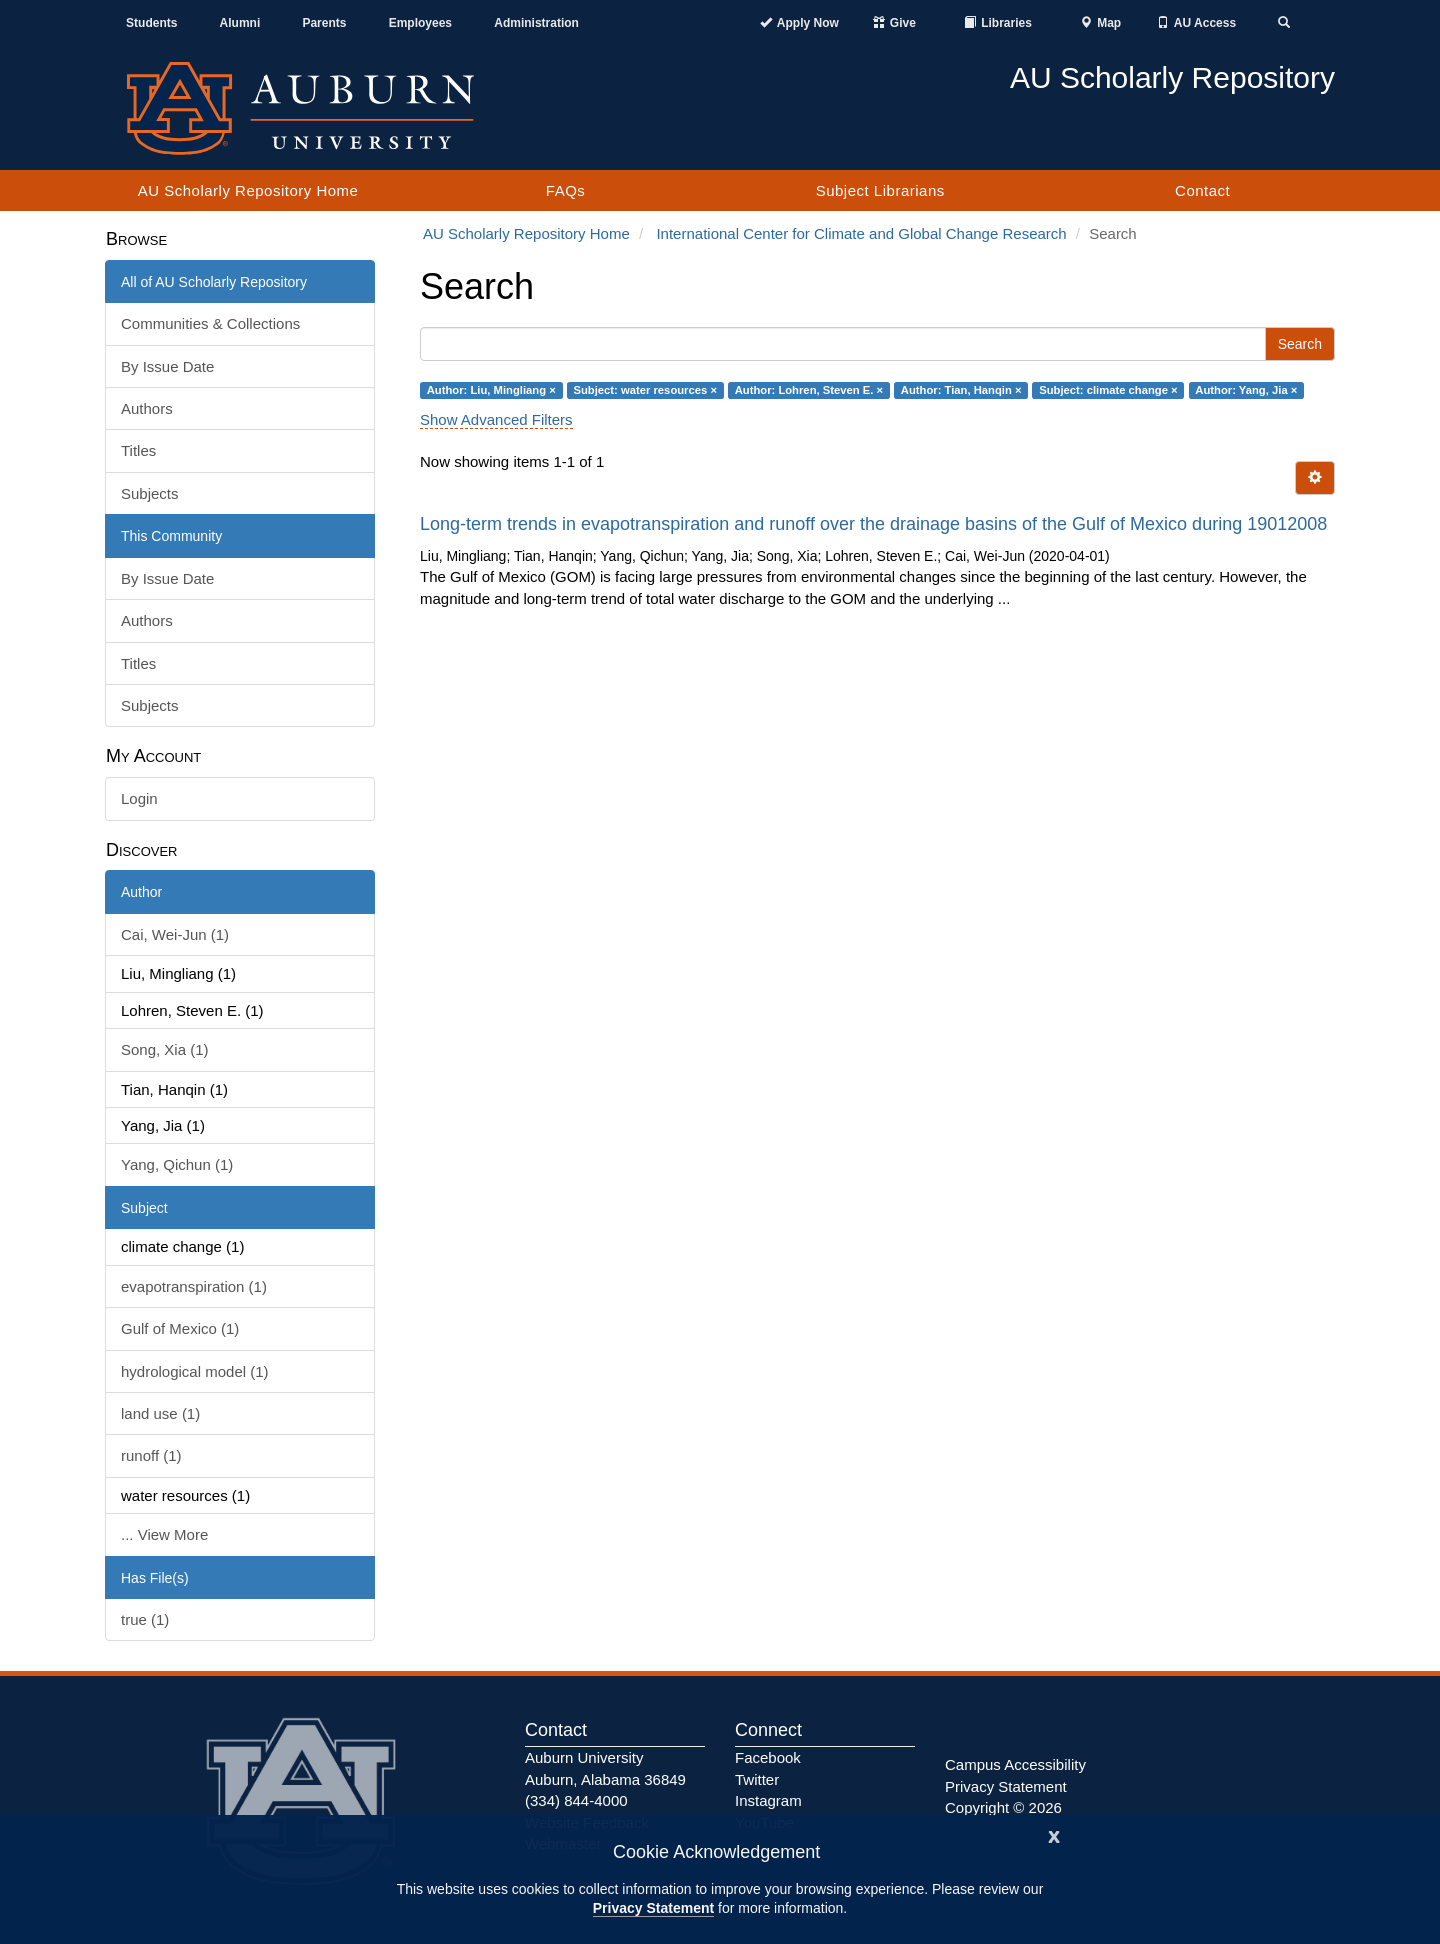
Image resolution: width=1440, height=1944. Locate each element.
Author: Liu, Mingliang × (491, 390)
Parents (324, 23)
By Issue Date (167, 366)
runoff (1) (151, 1455)
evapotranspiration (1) (194, 1286)
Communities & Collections (210, 323)
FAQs (566, 190)
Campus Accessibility (1015, 1764)
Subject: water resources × (645, 390)
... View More (164, 1534)
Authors (147, 408)
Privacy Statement (653, 1908)
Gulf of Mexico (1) (180, 1328)
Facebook (768, 1757)
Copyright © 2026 (1003, 1807)
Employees (420, 23)
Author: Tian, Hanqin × (961, 390)
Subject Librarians (880, 190)
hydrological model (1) (195, 1371)
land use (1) (160, 1413)
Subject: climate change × (1108, 390)
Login (139, 798)
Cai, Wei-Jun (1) (175, 934)
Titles (138, 450)
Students (151, 23)
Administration (536, 23)
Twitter (757, 1779)
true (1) (145, 1619)
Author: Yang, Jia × (1246, 390)
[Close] (1054, 1834)
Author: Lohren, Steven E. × (809, 390)
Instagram (768, 1800)
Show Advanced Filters (496, 419)
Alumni (240, 23)
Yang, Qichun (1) (177, 1164)
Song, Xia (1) (165, 1049)
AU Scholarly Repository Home (248, 190)
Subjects (150, 493)
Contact (1202, 190)
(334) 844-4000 (576, 1800)
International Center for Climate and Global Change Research (861, 233)
